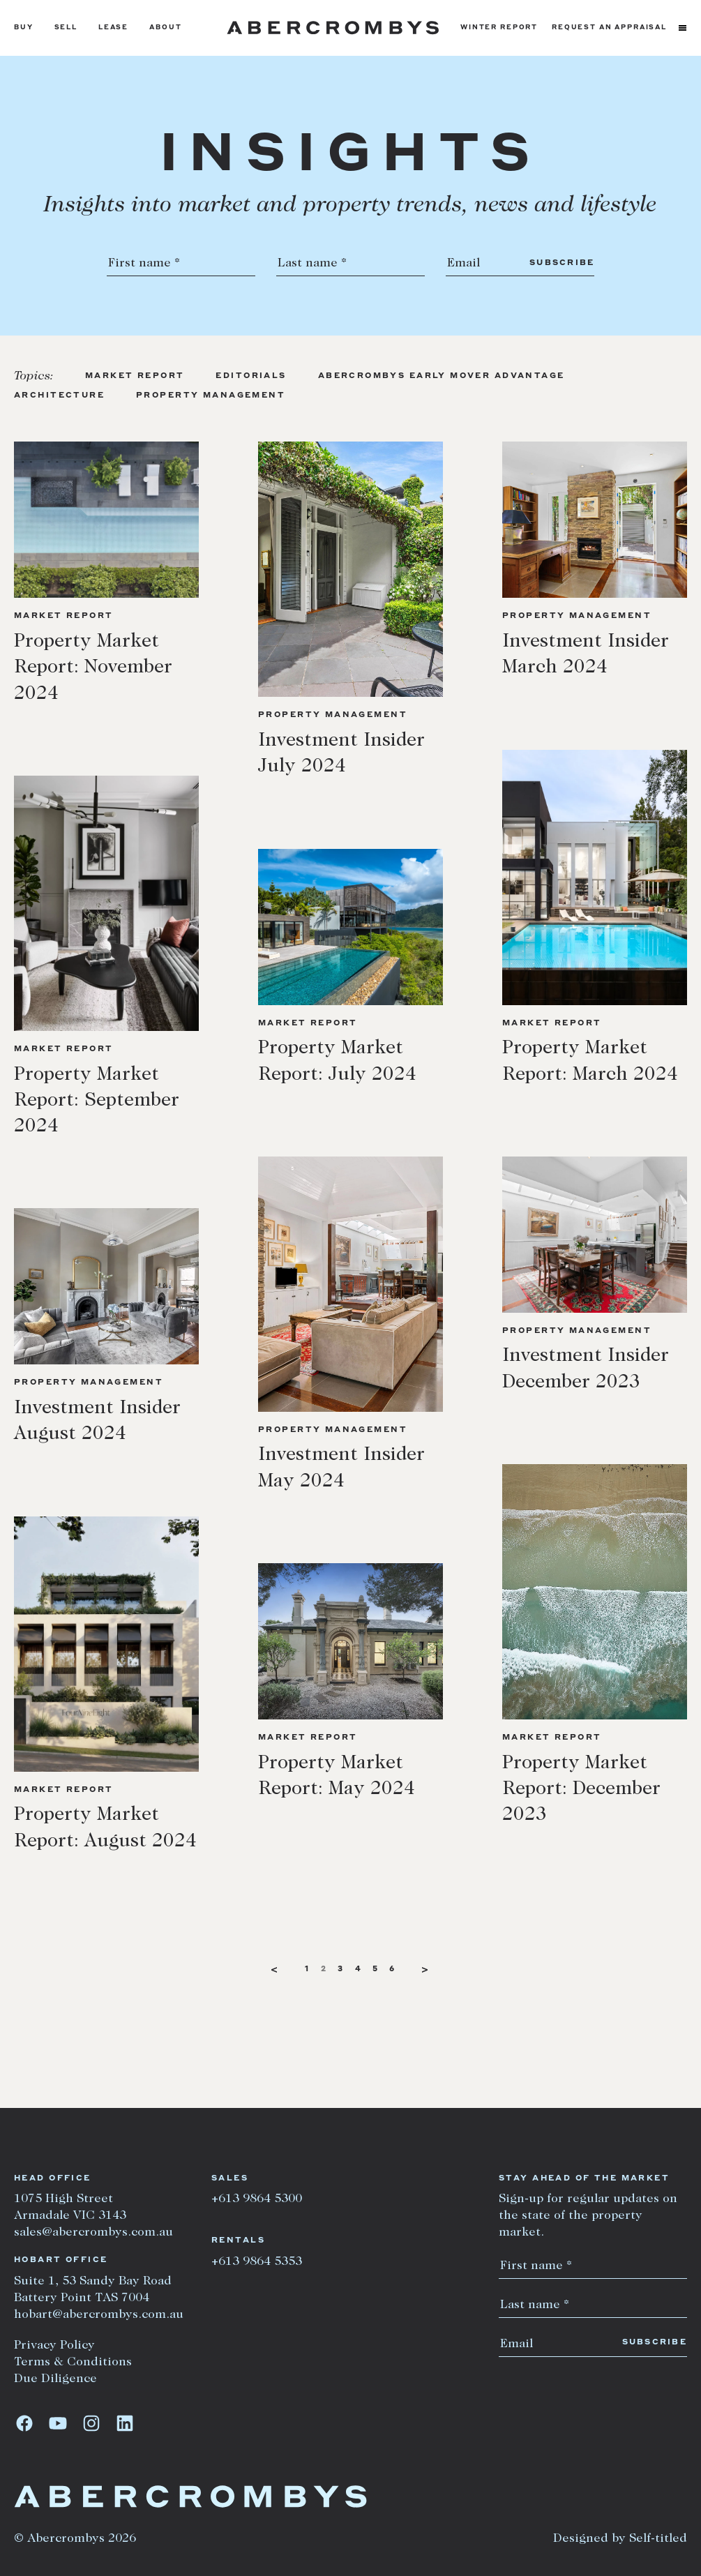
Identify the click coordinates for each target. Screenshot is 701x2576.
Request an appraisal (609, 27)
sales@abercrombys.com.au (93, 2233)
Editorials (251, 376)
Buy (23, 27)
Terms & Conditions (73, 2362)
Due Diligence (55, 2379)
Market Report (134, 376)
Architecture (59, 396)
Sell (65, 27)
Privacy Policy (54, 2346)
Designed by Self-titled (620, 2539)
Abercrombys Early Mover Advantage (441, 376)
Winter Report (499, 27)
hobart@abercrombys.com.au (98, 2315)
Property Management (210, 396)
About (165, 27)
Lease (113, 27)
